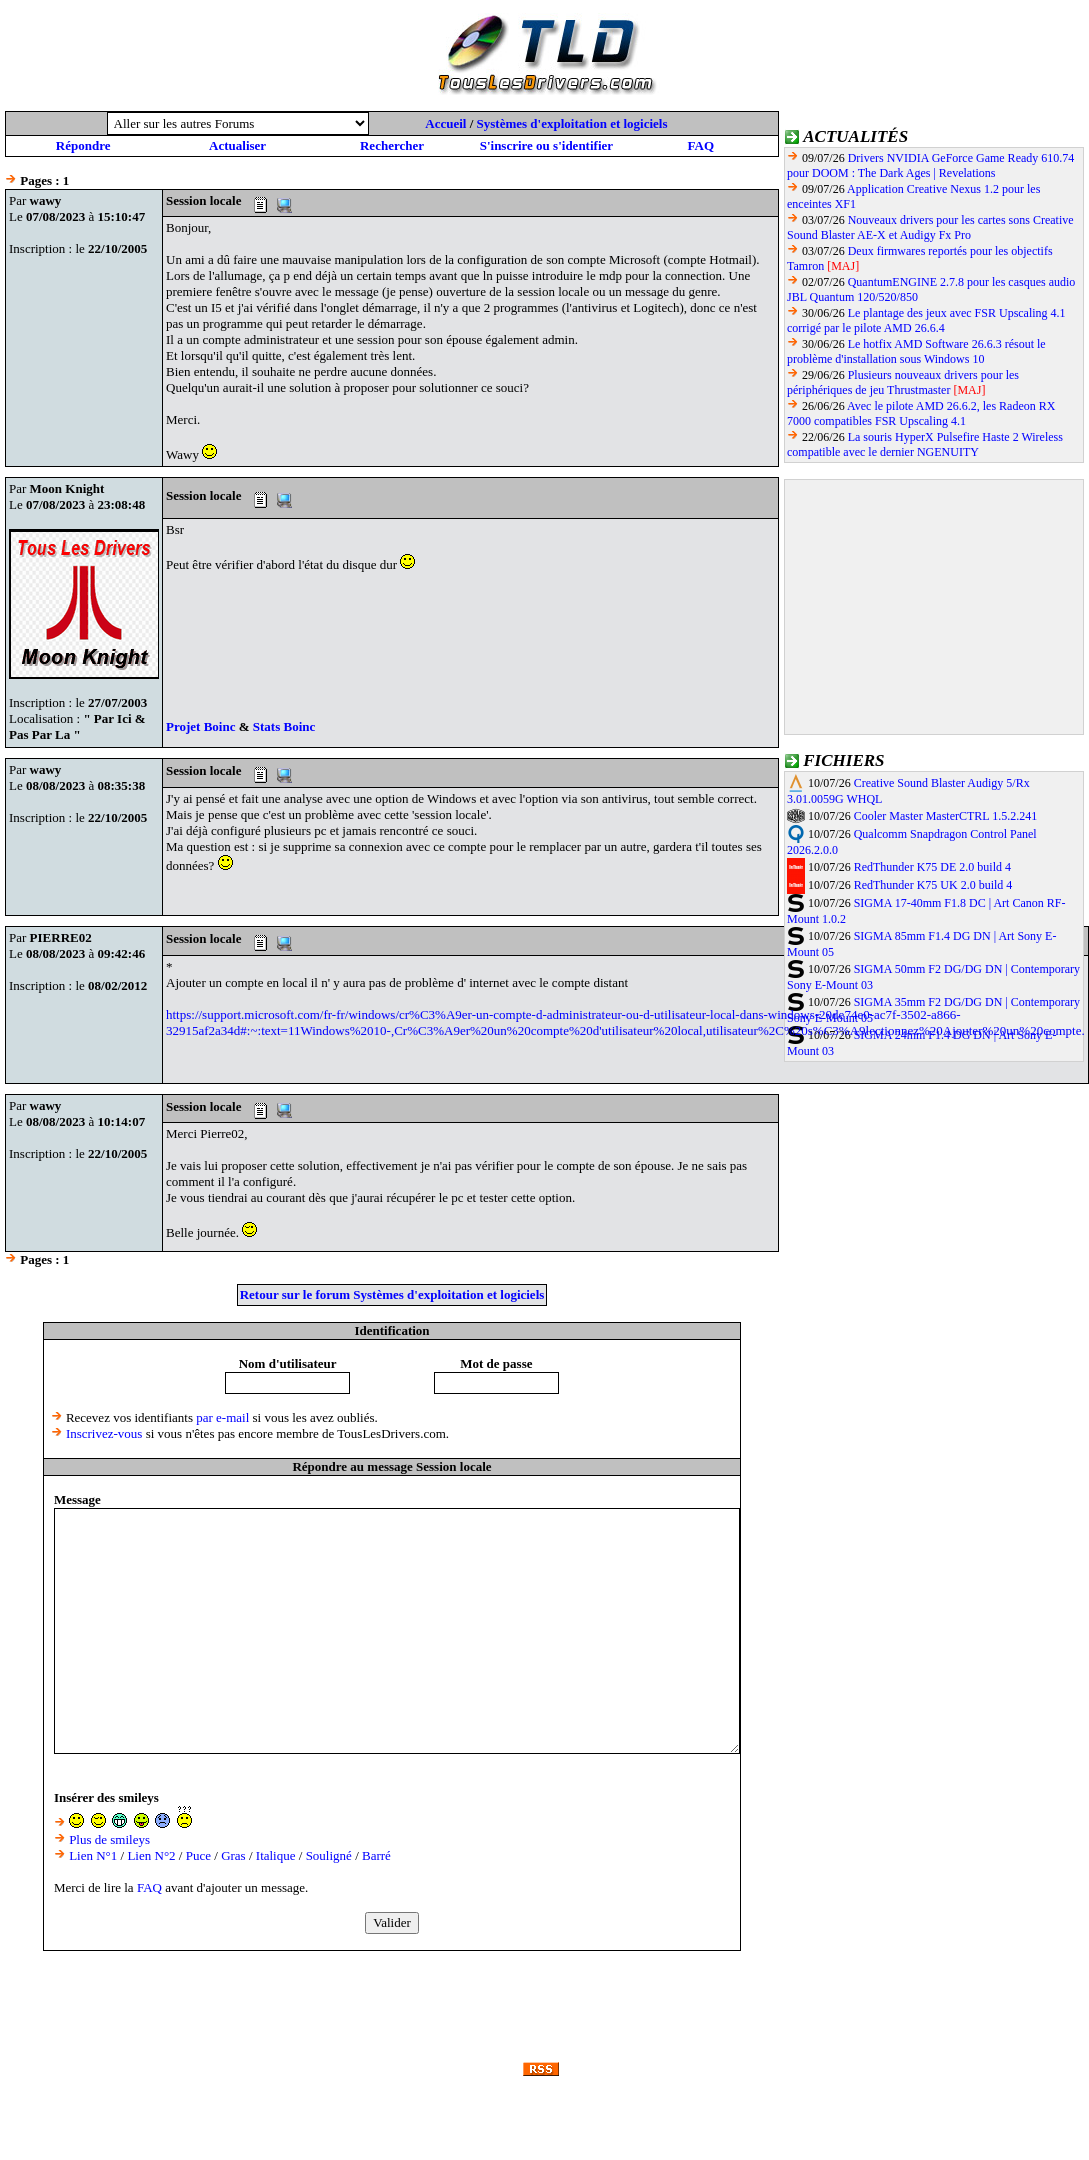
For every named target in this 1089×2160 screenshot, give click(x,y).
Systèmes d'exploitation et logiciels (572, 123)
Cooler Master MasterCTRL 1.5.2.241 (946, 816)
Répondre (83, 145)
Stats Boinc (284, 726)
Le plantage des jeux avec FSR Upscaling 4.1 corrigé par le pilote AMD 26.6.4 (926, 320)
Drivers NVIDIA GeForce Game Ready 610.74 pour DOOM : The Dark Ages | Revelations (930, 165)
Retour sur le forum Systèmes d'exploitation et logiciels (392, 1294)
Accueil (445, 123)
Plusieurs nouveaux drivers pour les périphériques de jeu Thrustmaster (903, 382)
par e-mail (222, 1417)
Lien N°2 (151, 1855)
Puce (198, 1855)
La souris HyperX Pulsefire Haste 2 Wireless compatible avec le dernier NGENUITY (925, 444)
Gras (233, 1855)
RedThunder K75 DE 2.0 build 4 (932, 867)
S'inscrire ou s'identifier (546, 145)
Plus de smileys (109, 1839)
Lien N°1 (93, 1855)
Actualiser (237, 145)
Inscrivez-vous (104, 1433)
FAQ (701, 145)
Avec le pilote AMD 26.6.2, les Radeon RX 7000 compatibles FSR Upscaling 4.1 (921, 413)
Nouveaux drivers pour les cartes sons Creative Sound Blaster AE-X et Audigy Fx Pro (930, 227)
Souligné (329, 1855)
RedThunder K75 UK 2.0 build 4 (933, 885)
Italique (276, 1855)
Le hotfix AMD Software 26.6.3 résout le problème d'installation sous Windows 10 (916, 351)
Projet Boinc (202, 726)
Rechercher (392, 145)
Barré (376, 1855)
